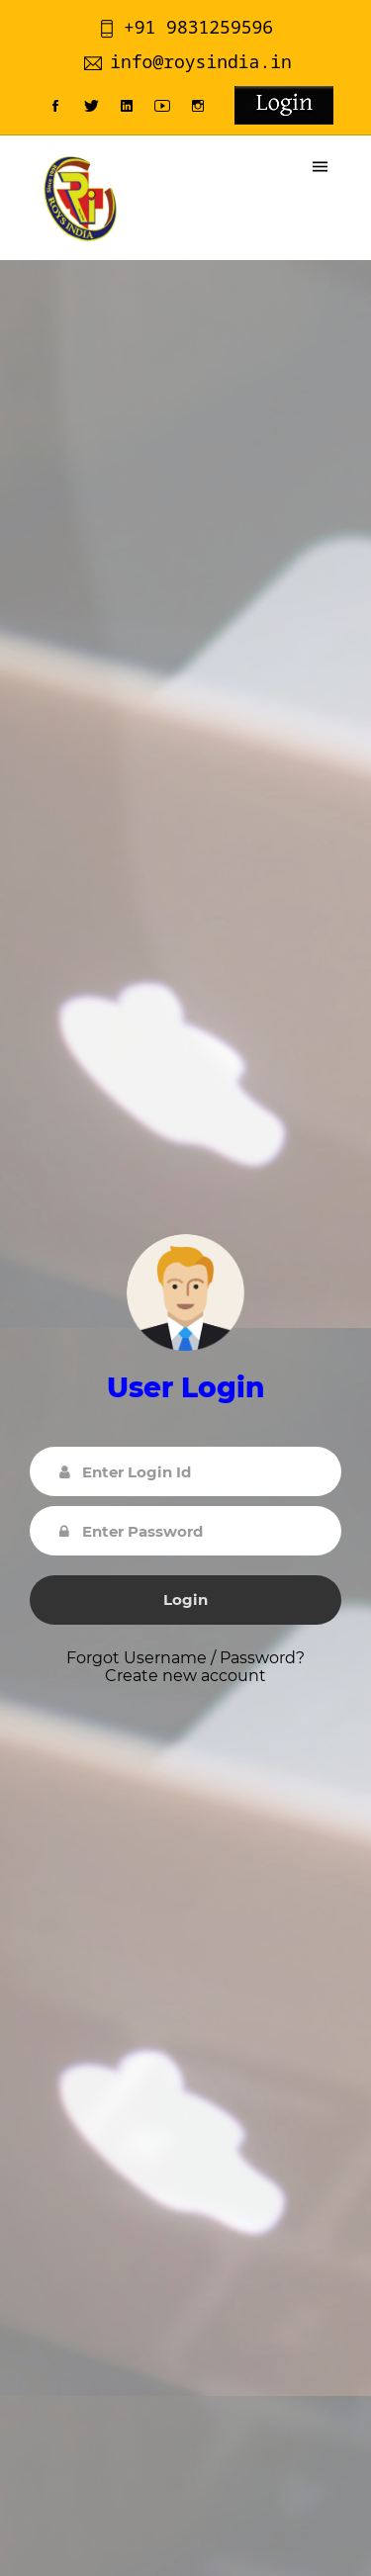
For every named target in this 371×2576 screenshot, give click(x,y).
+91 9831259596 (185, 27)
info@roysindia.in (188, 61)
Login (185, 1599)
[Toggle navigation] (320, 167)
